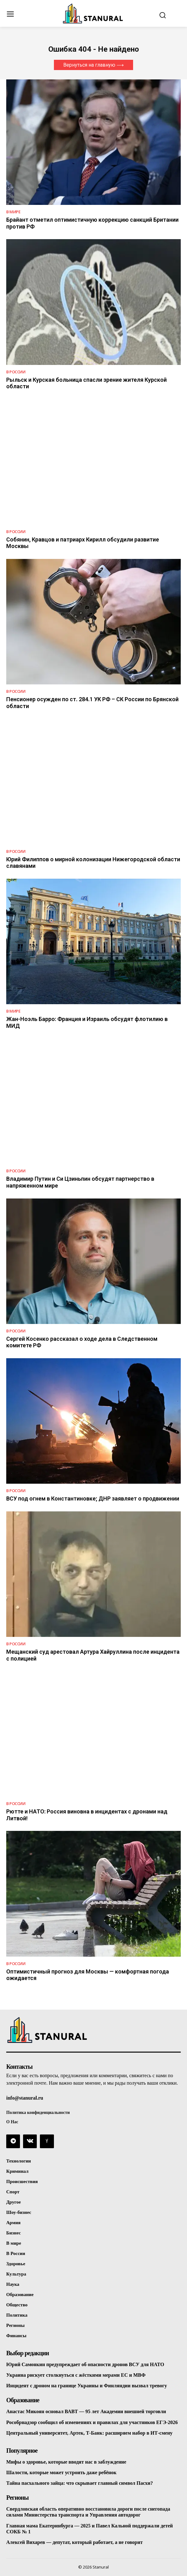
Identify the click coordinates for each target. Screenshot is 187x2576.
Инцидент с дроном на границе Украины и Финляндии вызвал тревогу (86, 2385)
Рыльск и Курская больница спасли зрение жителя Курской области (86, 383)
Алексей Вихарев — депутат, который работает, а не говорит (74, 2542)
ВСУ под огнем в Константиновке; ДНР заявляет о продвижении (92, 1498)
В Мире (13, 212)
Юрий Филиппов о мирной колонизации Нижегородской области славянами (93, 862)
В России (15, 372)
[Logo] (93, 13)
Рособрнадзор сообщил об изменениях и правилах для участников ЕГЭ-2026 (92, 2422)
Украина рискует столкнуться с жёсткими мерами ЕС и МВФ (76, 2375)
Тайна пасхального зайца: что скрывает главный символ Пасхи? (79, 2483)
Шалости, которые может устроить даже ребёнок (61, 2472)
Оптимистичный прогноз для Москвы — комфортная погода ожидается (87, 1975)
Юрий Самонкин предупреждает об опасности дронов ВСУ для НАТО (85, 2364)
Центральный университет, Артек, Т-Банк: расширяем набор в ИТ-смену (89, 2433)
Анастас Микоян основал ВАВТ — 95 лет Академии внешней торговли (86, 2411)
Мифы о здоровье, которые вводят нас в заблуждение (66, 2462)
